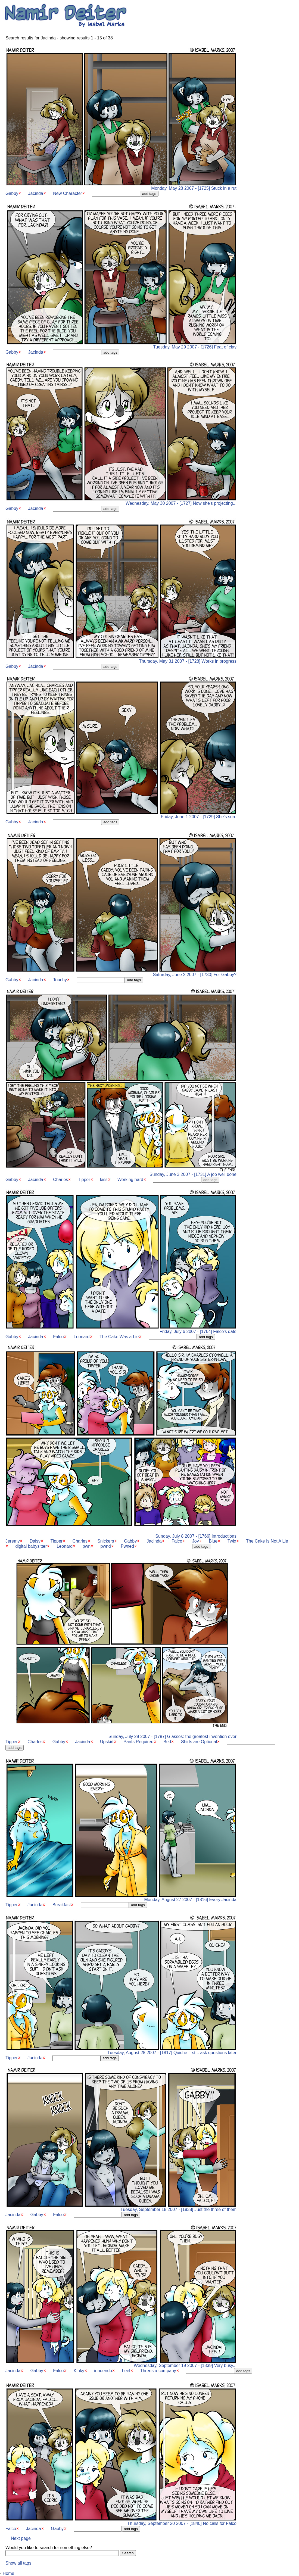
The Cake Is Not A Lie (267, 1541)
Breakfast (61, 1904)
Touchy (60, 979)
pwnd (106, 1546)
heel (126, 2370)
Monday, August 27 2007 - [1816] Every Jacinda (120, 1897)
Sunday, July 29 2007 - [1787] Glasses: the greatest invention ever (120, 1734)
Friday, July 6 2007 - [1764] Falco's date (120, 1329)
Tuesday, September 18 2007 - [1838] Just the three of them (120, 2207)
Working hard (130, 1179)
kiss (104, 1179)
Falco (58, 1336)
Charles (60, 1179)
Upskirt (107, 1741)
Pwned (127, 1546)
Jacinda (35, 193)
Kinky (79, 2370)
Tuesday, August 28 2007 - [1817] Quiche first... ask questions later (120, 2051)
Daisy (35, 1541)
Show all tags (18, 2563)
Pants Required (138, 1741)
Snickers (105, 1541)
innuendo (103, 2370)
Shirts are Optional (199, 1741)
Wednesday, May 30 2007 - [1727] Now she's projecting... (120, 501)
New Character (67, 193)
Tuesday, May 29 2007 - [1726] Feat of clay (120, 345)
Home (8, 2573)
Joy (195, 1541)
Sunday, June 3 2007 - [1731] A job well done (120, 1172)
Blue (213, 1541)
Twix (232, 1541)
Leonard (82, 1336)
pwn (87, 1546)
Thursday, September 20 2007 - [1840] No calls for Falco (120, 2521)
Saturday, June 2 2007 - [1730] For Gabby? (120, 972)
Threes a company (158, 2370)
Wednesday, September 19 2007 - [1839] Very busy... (120, 2363)
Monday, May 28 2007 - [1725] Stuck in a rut (120, 186)
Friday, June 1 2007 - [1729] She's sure (120, 815)
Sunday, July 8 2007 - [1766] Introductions (120, 1534)
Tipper (84, 1179)
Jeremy (12, 1541)
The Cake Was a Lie (119, 1336)
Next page (21, 2538)
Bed (167, 1741)
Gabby (11, 193)
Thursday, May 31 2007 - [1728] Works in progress (120, 659)
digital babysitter (31, 1546)
